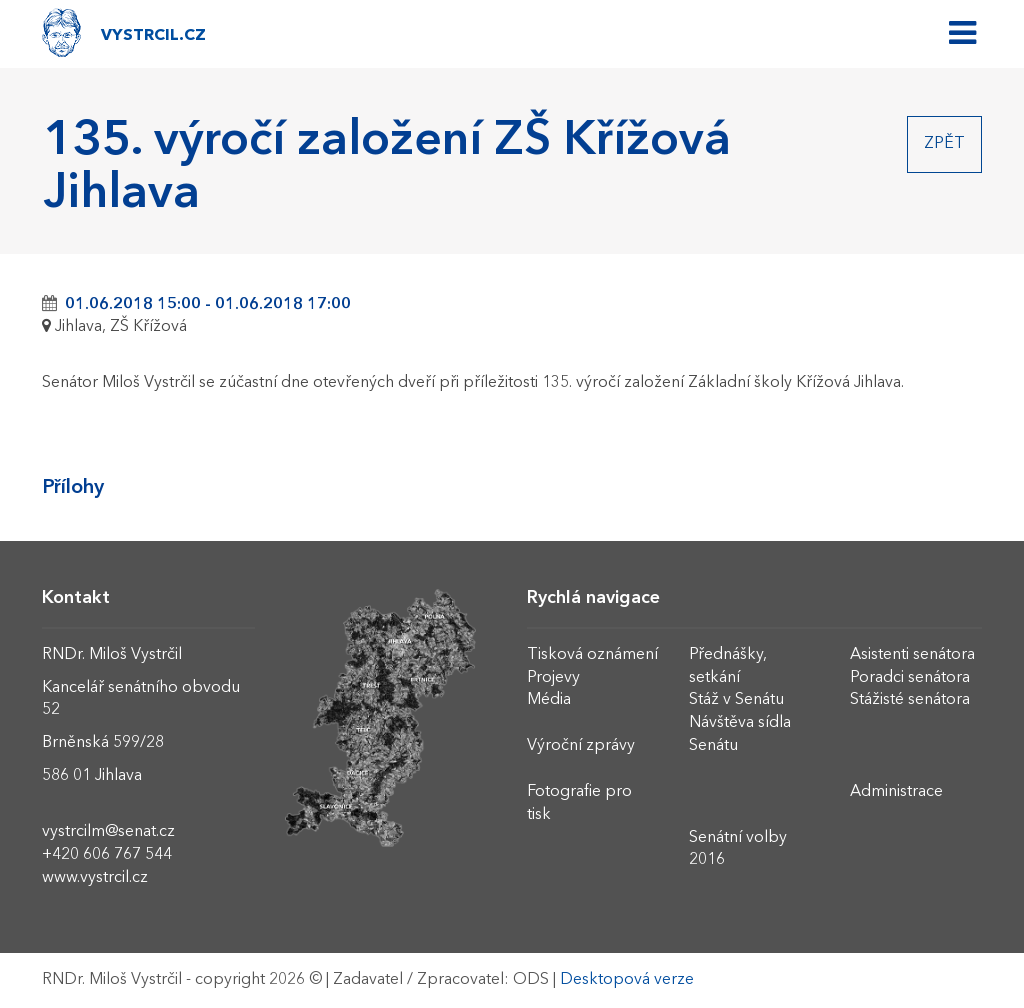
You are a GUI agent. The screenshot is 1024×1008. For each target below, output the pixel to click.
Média (549, 700)
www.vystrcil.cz (95, 878)
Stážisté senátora (910, 700)
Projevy (553, 678)
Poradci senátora (910, 678)
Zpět (944, 144)
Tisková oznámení (592, 655)
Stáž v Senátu (736, 700)
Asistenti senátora (912, 655)
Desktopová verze (627, 980)
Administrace (896, 792)
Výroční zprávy (581, 746)
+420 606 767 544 (107, 855)
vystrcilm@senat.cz (108, 832)
